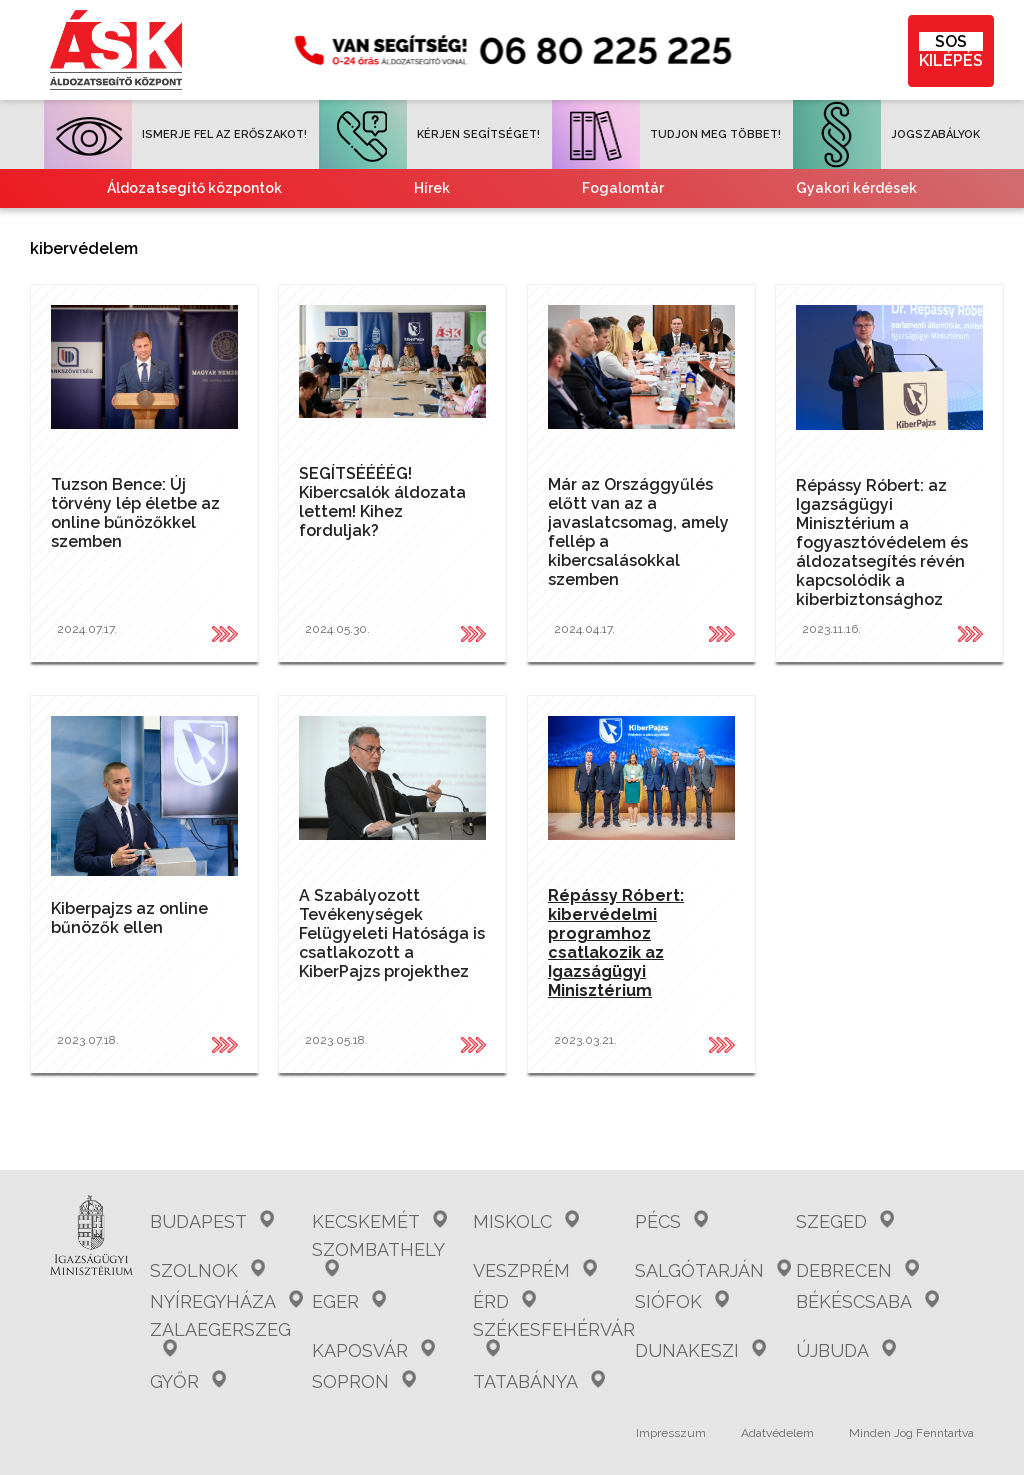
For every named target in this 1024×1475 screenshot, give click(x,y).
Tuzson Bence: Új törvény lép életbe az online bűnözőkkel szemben (135, 513)
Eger (349, 1301)
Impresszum (671, 1433)
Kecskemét (379, 1221)
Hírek (432, 188)
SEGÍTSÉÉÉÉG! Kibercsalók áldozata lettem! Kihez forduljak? (382, 502)
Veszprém (535, 1270)
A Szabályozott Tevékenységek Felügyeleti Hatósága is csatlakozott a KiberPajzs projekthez (392, 933)
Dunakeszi (700, 1350)
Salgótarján (713, 1270)
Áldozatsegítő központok (194, 188)
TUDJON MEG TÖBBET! (666, 134)
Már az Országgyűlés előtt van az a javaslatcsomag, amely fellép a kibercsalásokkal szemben (638, 532)
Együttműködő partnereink (233, 227)
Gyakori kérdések (856, 188)
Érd (504, 1301)
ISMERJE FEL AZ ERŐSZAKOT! (175, 134)
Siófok (682, 1301)
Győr (188, 1381)
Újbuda (846, 1350)
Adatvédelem (777, 1433)
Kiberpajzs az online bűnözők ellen (129, 918)
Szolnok (207, 1270)
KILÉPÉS (951, 51)
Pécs (671, 1221)
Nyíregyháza (226, 1301)
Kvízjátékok (844, 227)
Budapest (212, 1221)
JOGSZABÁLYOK (886, 134)
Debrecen (857, 1270)
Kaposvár (373, 1350)
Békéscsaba (867, 1301)
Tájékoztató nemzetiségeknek (565, 227)
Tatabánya (539, 1381)
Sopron (364, 1381)
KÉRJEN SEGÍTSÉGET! (429, 134)
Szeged (845, 1221)
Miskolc (526, 1221)
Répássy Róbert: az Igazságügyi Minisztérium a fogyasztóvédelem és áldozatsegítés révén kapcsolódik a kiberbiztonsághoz (882, 542)
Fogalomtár (623, 188)
